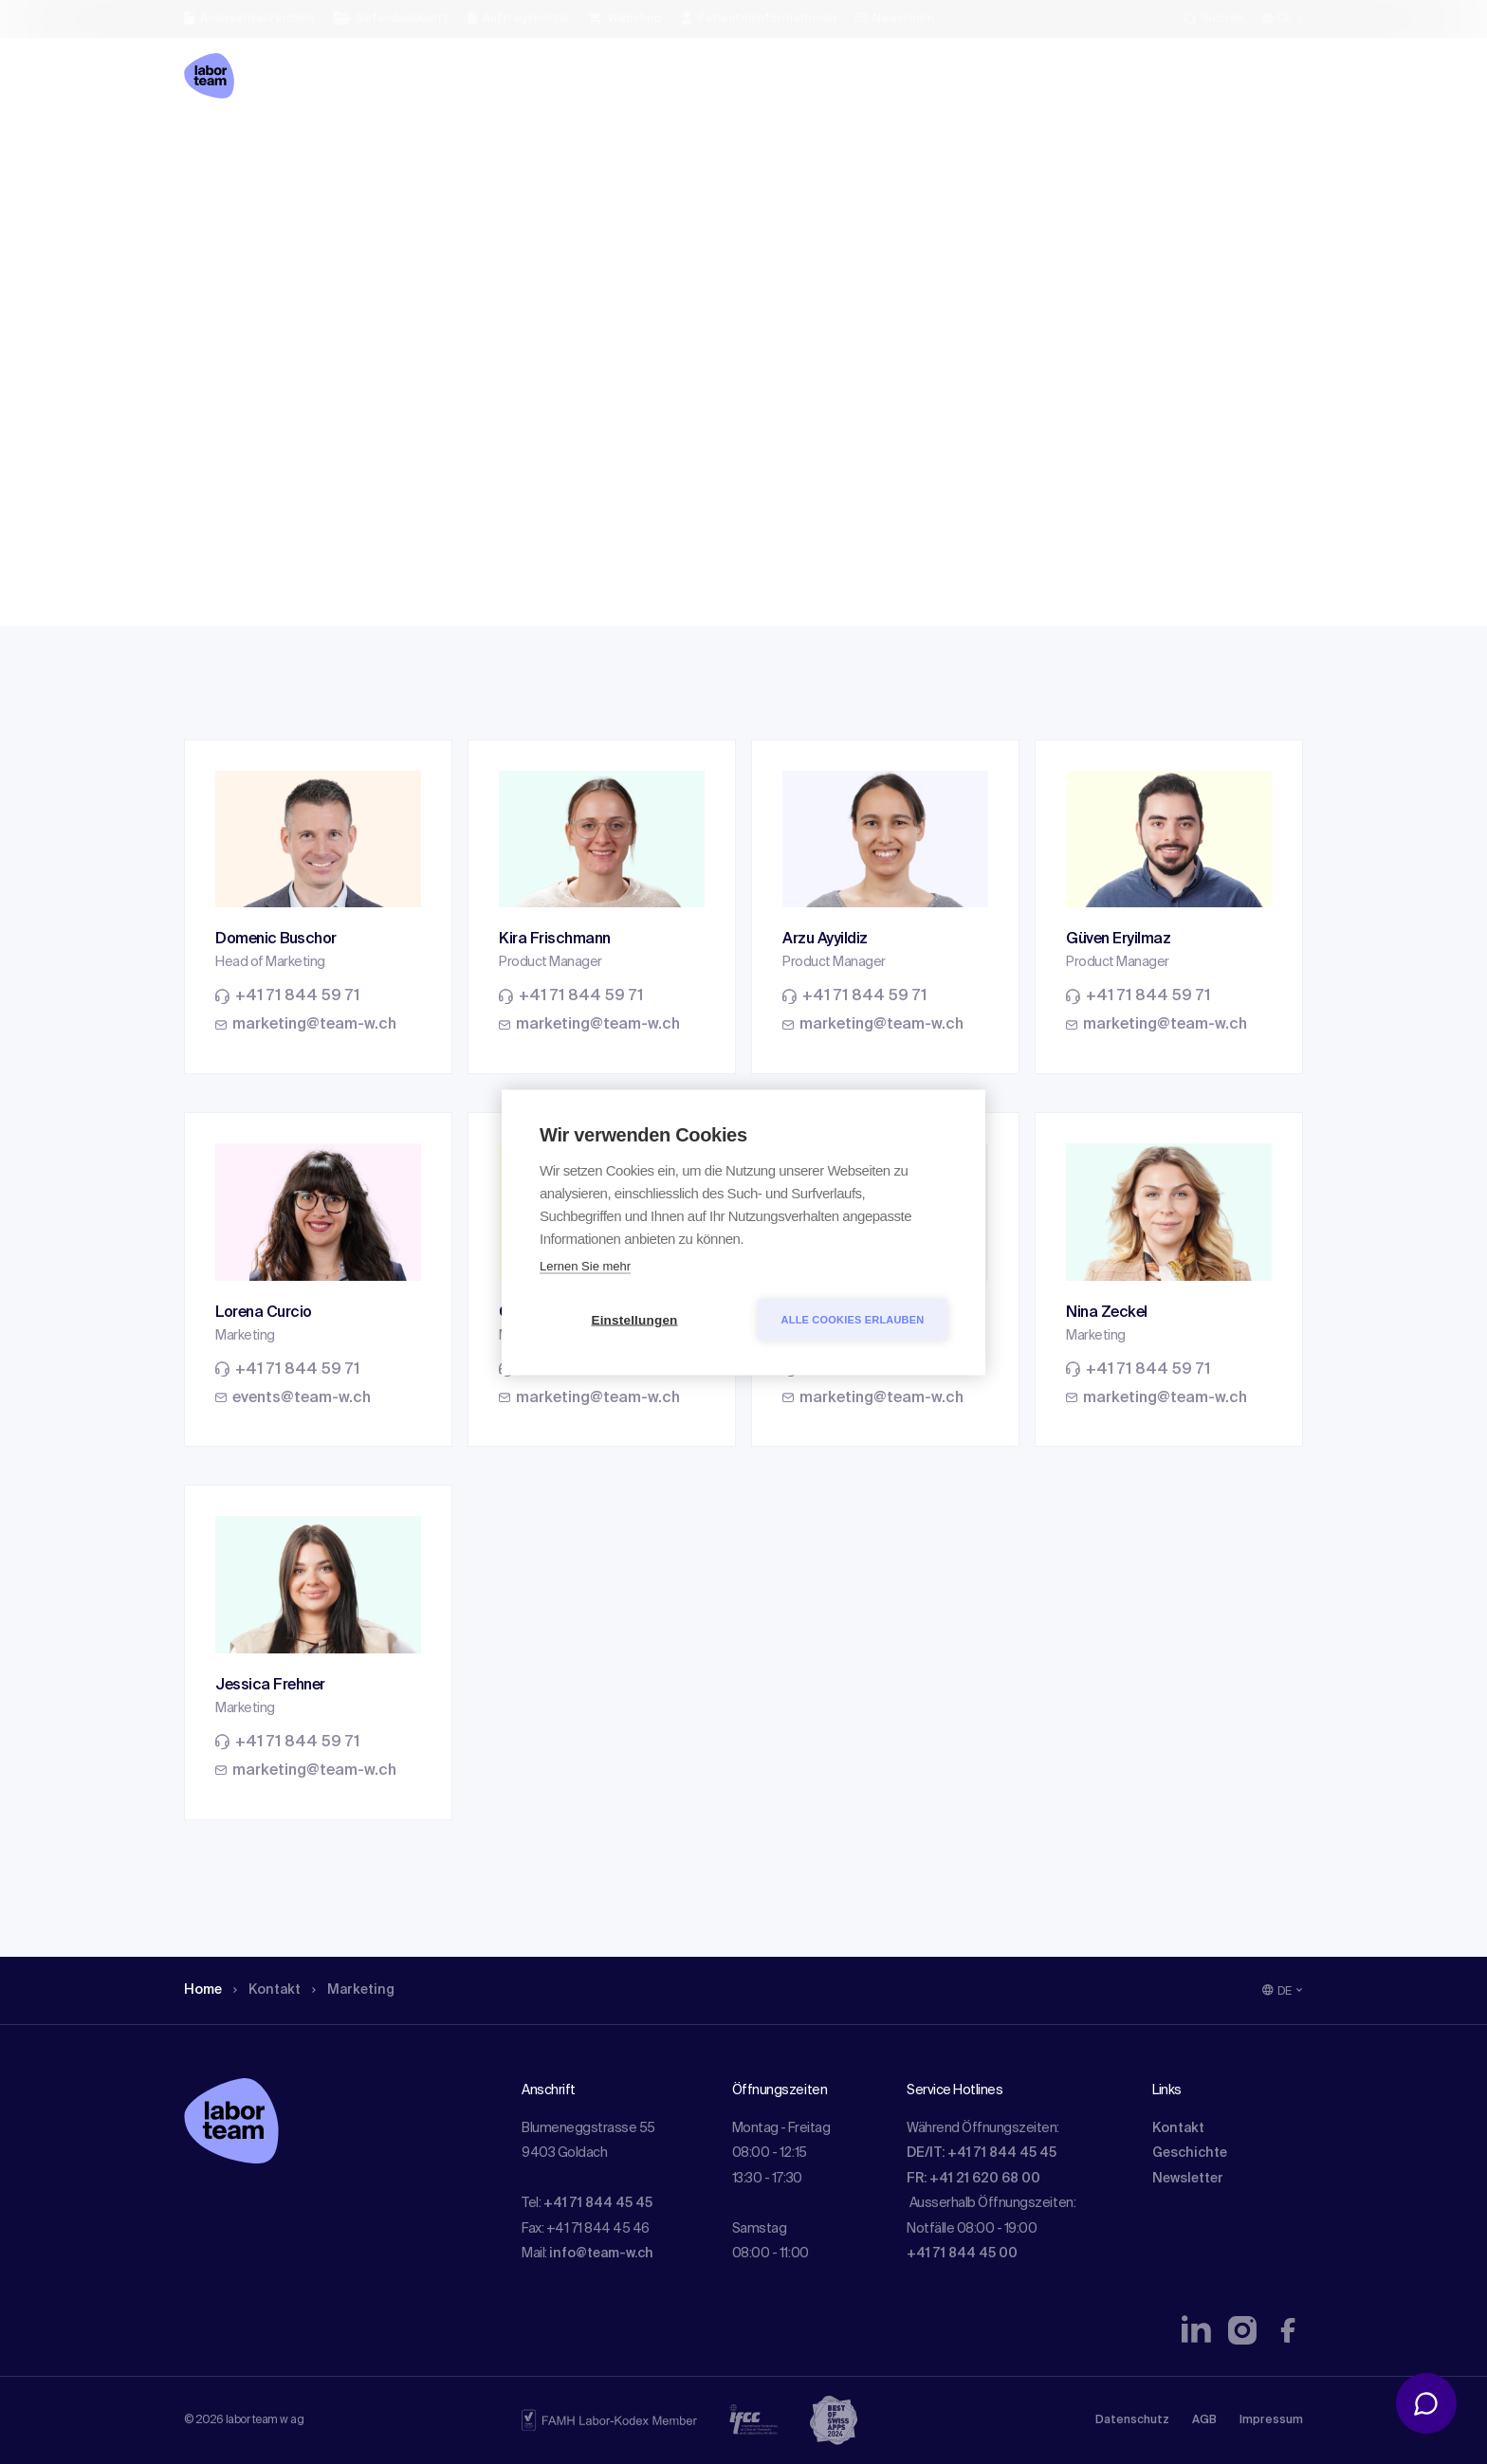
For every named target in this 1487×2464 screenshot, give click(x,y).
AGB (1204, 2420)
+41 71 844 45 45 (597, 2203)
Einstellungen (634, 1319)
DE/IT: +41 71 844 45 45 (981, 2153)
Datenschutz (1132, 2420)
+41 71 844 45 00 (962, 2253)
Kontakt (275, 147)
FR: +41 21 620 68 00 (973, 2178)
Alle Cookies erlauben (853, 1318)
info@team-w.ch (601, 2253)
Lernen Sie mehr (585, 1265)
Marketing (368, 147)
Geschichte (1189, 2153)
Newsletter (1187, 2178)
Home (205, 147)
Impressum (1271, 2420)
